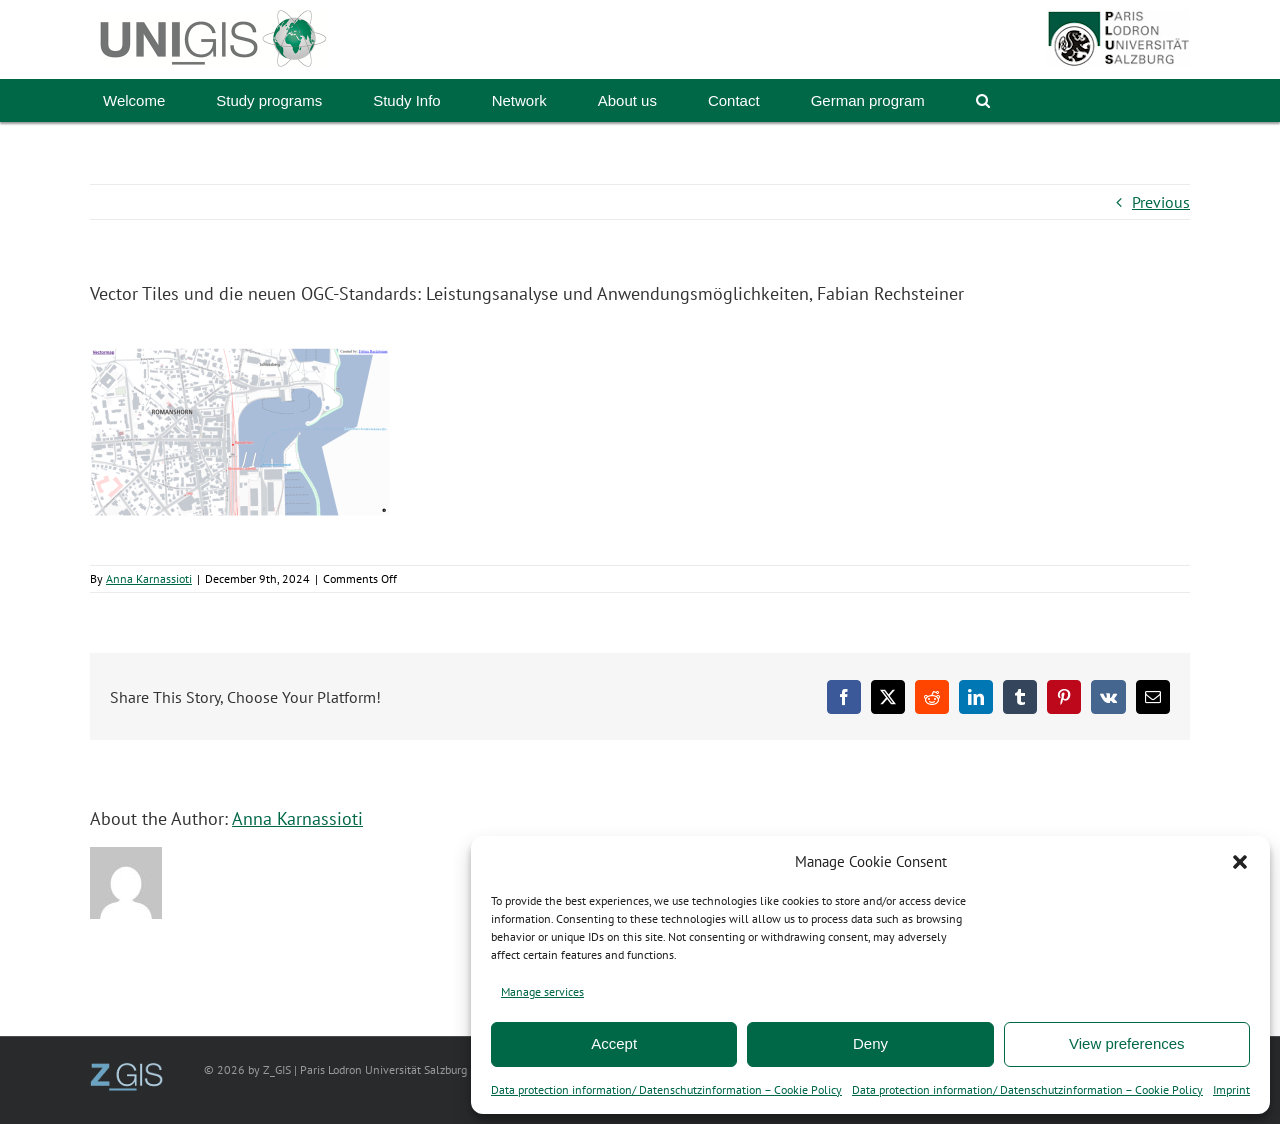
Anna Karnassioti (149, 578)
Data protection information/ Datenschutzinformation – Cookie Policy (666, 1089)
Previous (1161, 202)
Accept (614, 1043)
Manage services (542, 991)
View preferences (1127, 1043)
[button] (1240, 862)
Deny (870, 1043)
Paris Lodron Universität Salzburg (383, 1069)
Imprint (1231, 1089)
